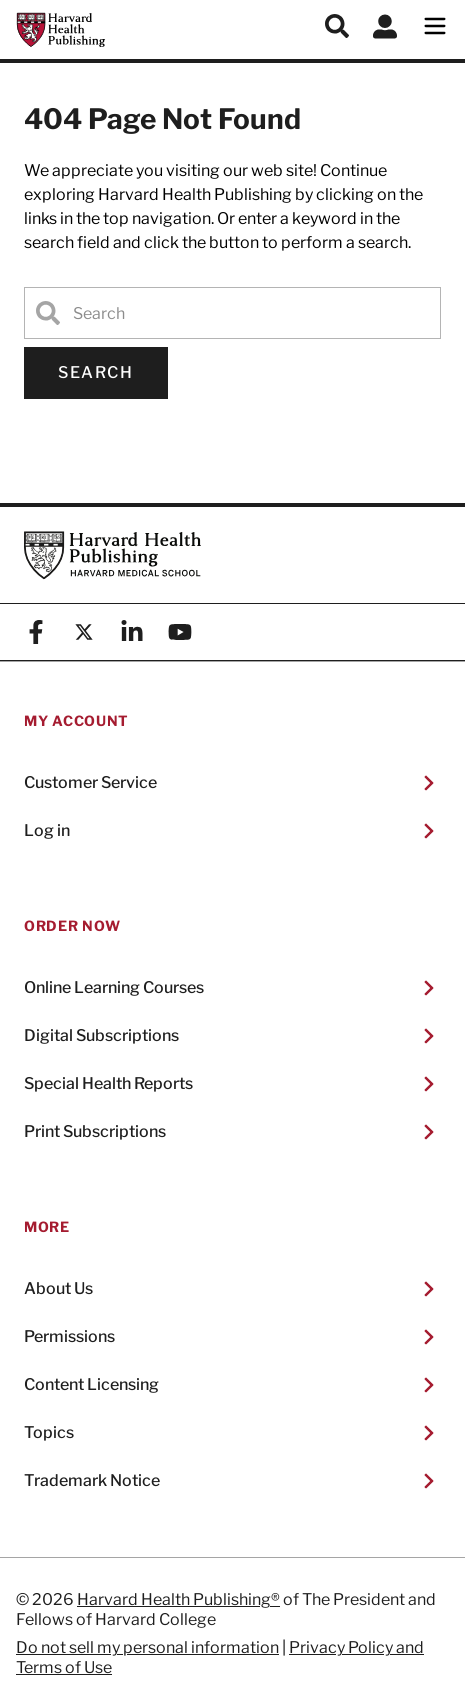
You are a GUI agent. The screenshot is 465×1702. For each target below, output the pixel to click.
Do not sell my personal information (147, 1647)
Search (96, 372)
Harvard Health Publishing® (178, 1599)
